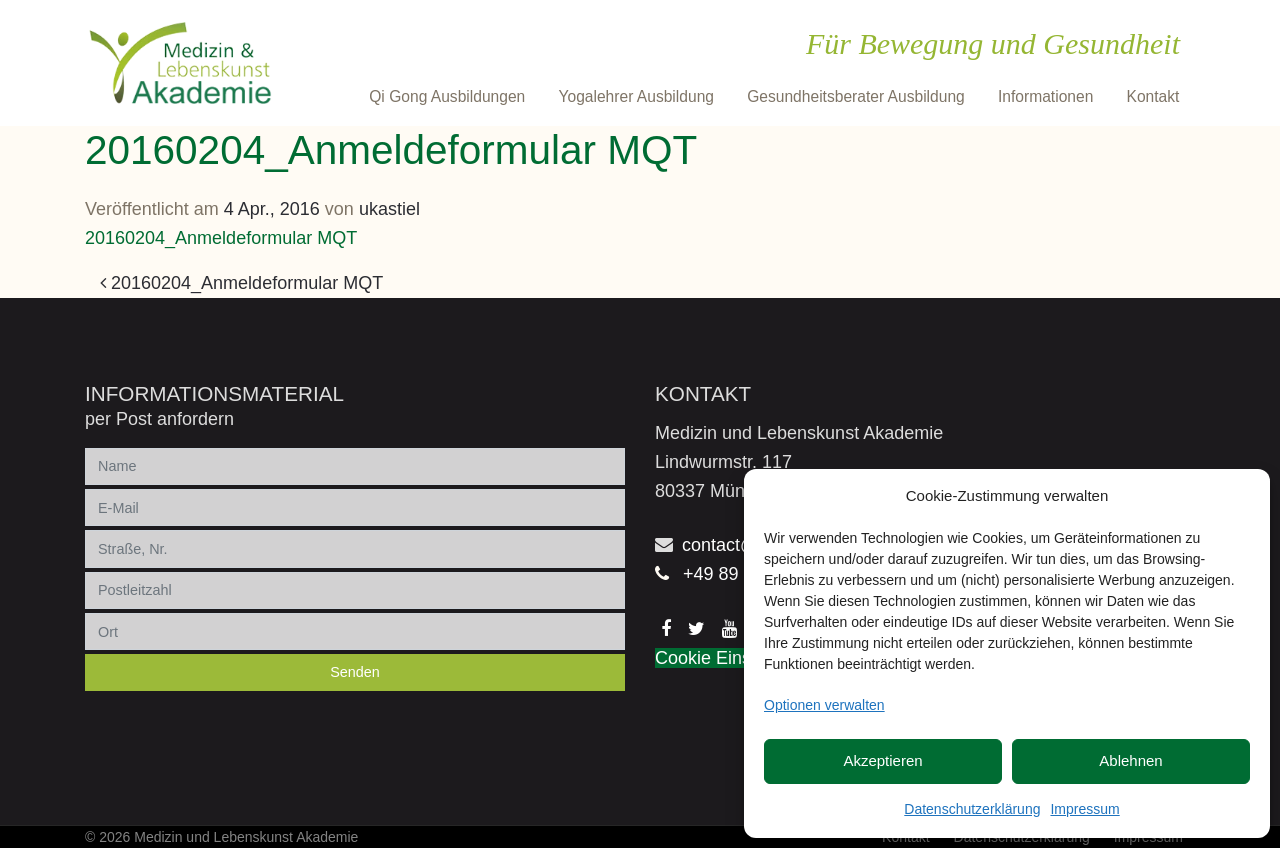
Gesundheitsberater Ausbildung (856, 96)
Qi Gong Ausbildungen (447, 96)
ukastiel (389, 209)
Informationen (1045, 96)
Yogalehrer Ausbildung (636, 96)
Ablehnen (1130, 760)
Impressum (1084, 809)
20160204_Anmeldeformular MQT (221, 238)
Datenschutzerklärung (972, 809)
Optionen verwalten (824, 705)
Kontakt (1153, 96)
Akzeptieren (882, 760)
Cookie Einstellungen (739, 658)
